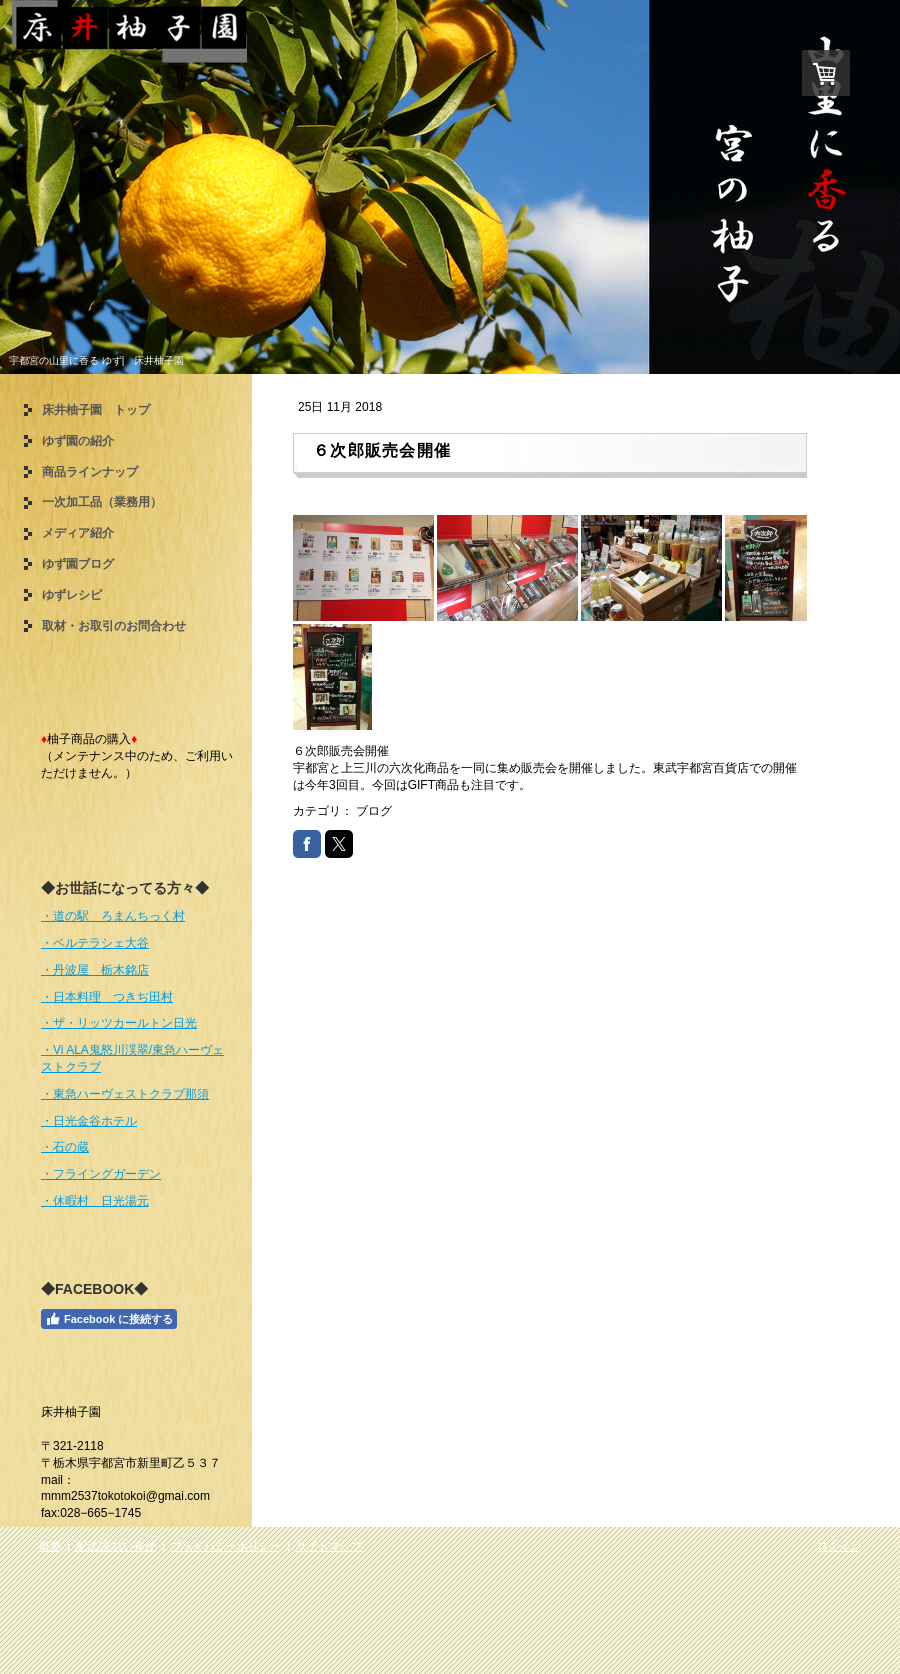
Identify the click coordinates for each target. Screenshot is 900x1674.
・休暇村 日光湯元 (95, 1201)
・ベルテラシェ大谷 (95, 943)
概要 (50, 1546)
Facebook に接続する (109, 1319)
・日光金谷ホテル (89, 1121)
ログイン (839, 1546)
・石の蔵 (65, 1147)
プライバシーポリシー (226, 1546)
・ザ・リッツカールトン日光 (119, 1023)
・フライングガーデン (101, 1174)
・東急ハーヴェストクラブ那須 (125, 1094)
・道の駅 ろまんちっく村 (113, 916)
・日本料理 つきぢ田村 (107, 997)
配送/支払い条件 (116, 1546)
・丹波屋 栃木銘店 (95, 970)
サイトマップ (329, 1546)
